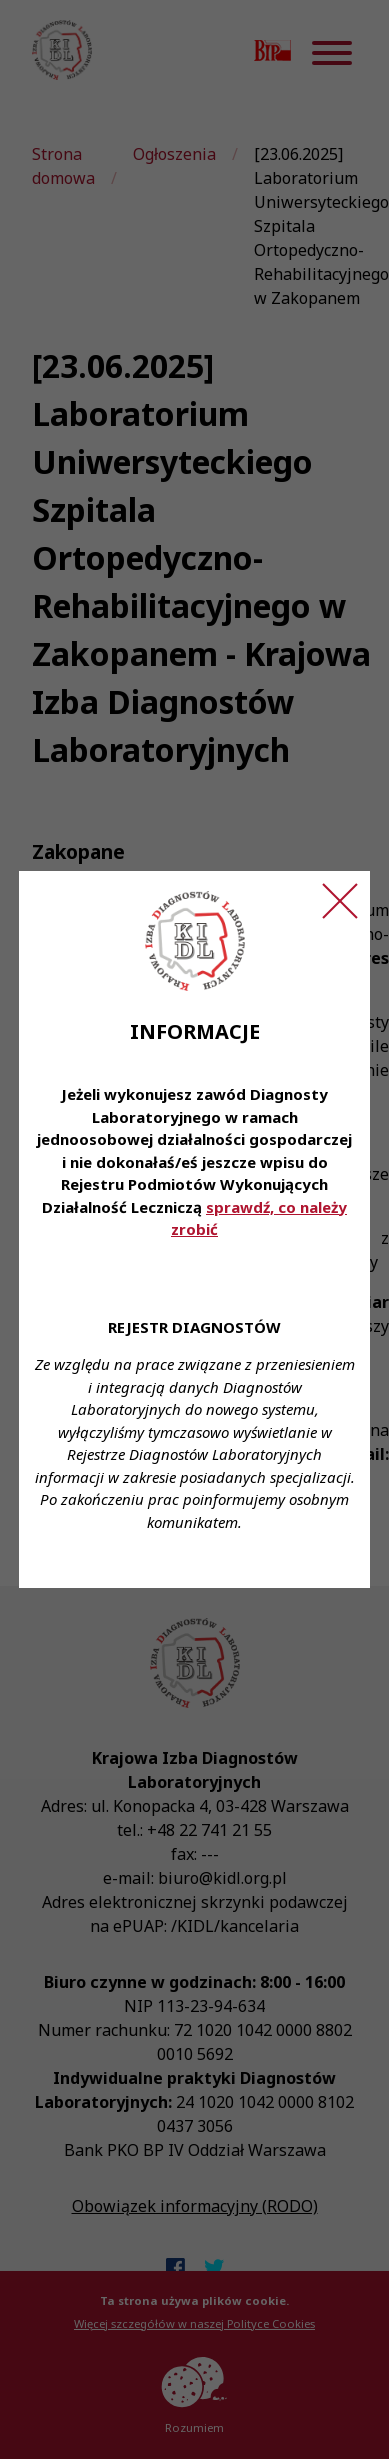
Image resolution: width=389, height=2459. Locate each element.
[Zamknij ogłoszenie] (340, 901)
